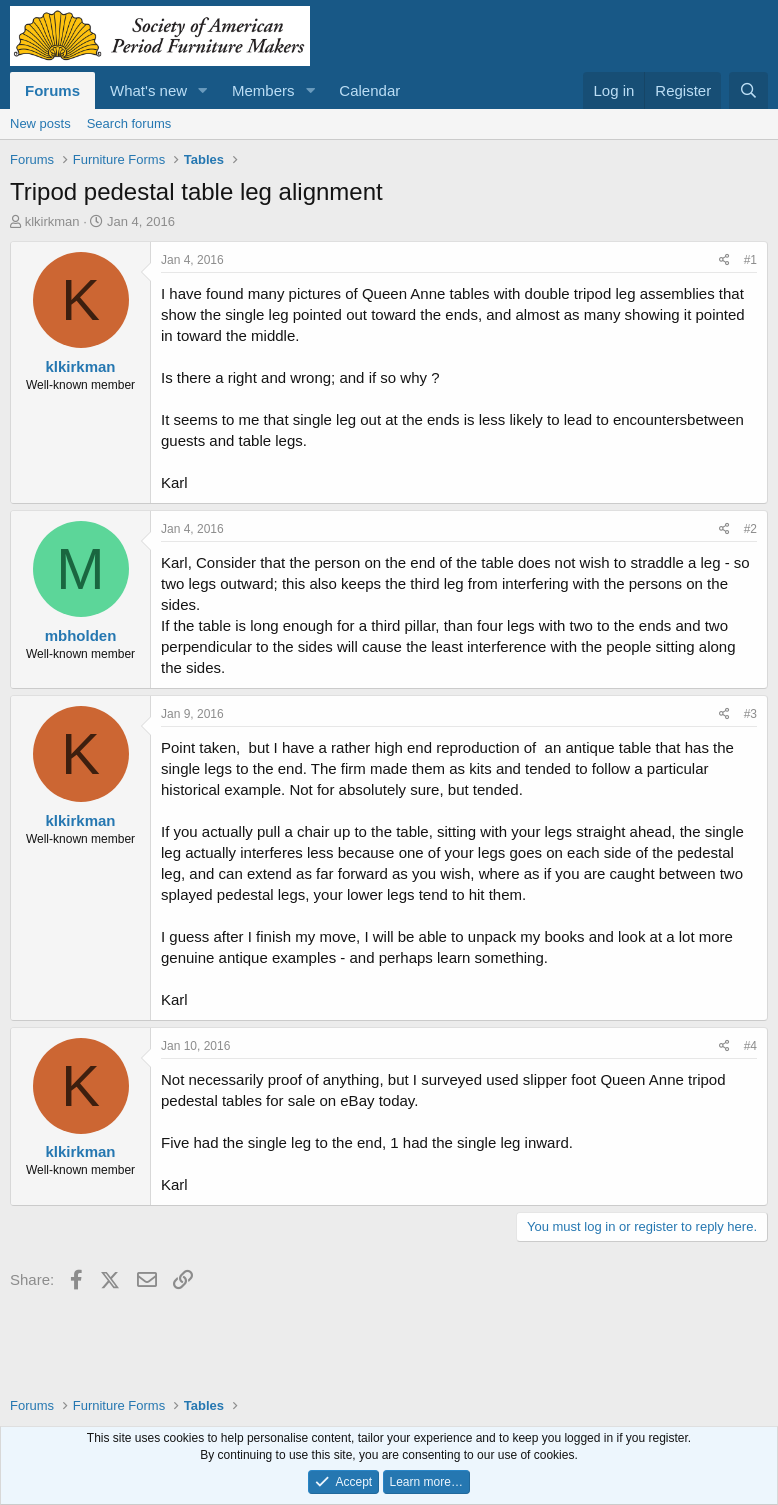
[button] (203, 90)
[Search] (748, 90)
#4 (750, 1046)
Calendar (369, 90)
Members (263, 90)
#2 (750, 529)
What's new (148, 90)
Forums (52, 90)
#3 (750, 714)
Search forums (129, 123)
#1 (750, 260)
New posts (40, 123)
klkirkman (52, 221)
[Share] (724, 260)
